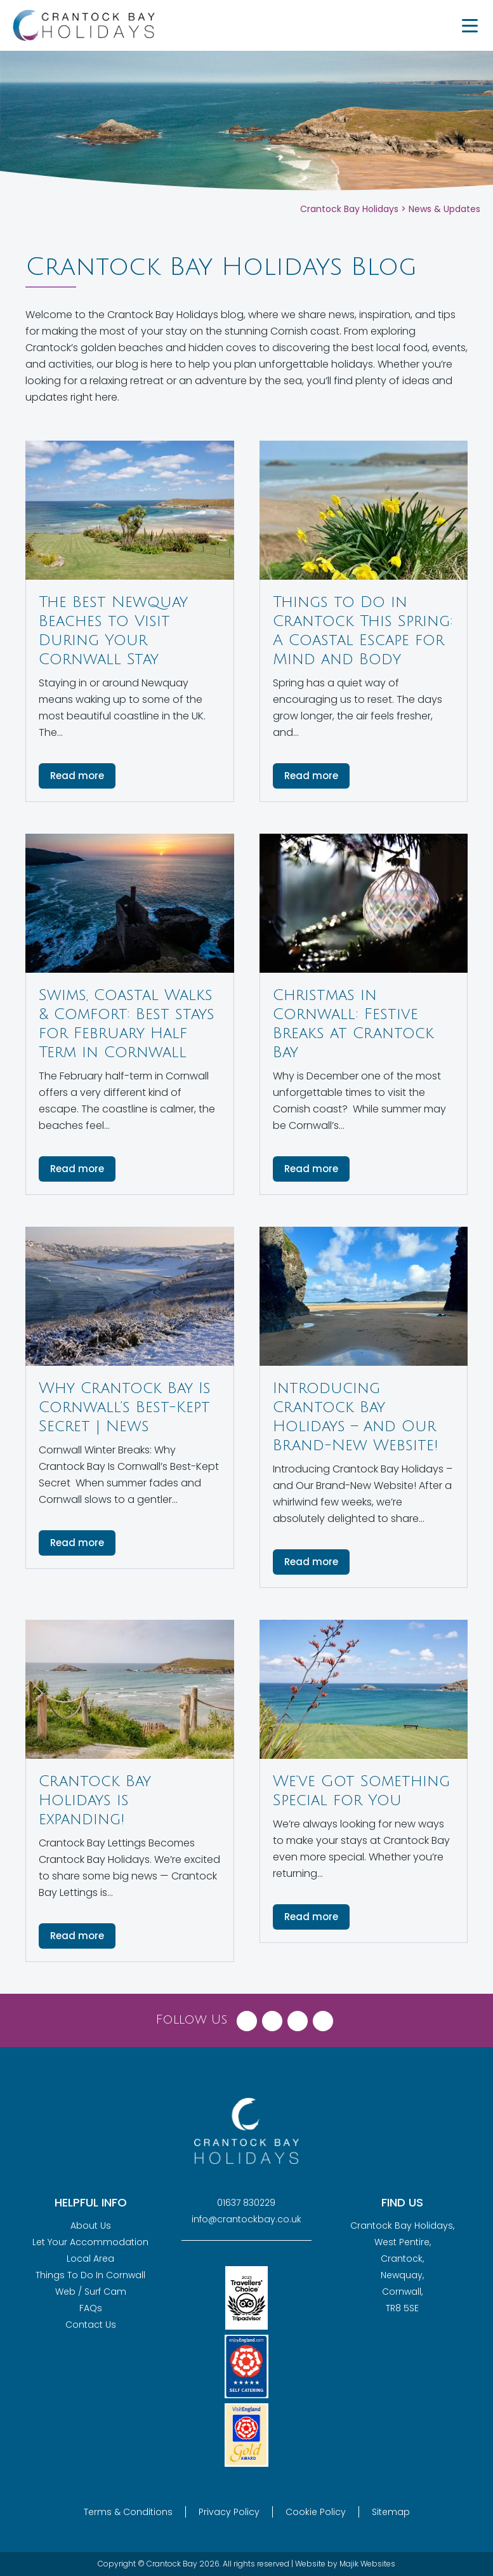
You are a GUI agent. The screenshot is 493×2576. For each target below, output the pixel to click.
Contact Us (90, 2324)
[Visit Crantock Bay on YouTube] (323, 2017)
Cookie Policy (316, 2512)
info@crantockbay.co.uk (246, 2219)
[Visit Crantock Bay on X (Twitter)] (272, 2017)
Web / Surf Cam (90, 2291)
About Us (90, 2225)
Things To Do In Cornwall (90, 2275)
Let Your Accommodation (90, 2242)
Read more (77, 775)
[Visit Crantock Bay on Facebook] (247, 2017)
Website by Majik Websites (345, 2563)
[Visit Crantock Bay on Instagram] (297, 2017)
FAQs (90, 2308)
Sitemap (391, 2512)
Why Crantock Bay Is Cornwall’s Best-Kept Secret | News (125, 1407)
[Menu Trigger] (469, 25)
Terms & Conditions (128, 2512)
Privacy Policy (229, 2512)
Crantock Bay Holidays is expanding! (95, 1800)
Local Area (90, 2258)
